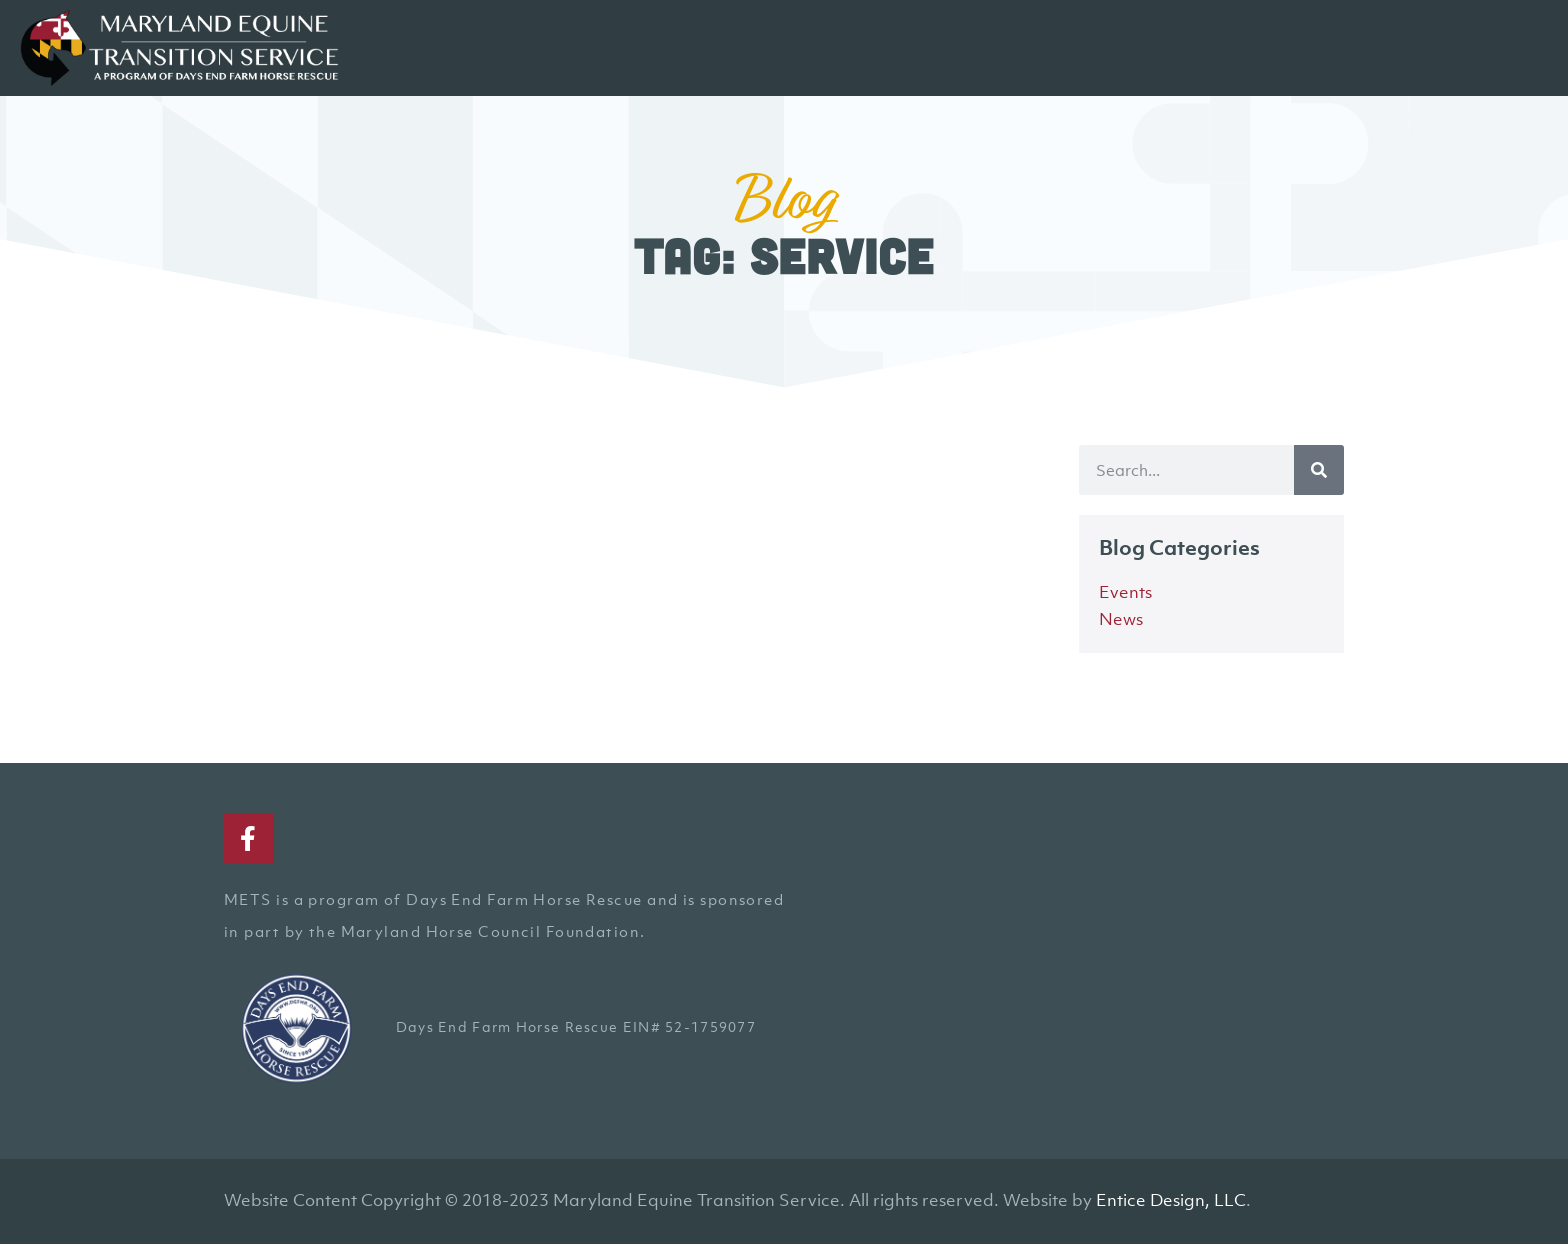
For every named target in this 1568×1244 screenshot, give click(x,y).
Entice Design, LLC (1171, 1200)
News (1121, 619)
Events (1125, 592)
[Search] (1319, 470)
